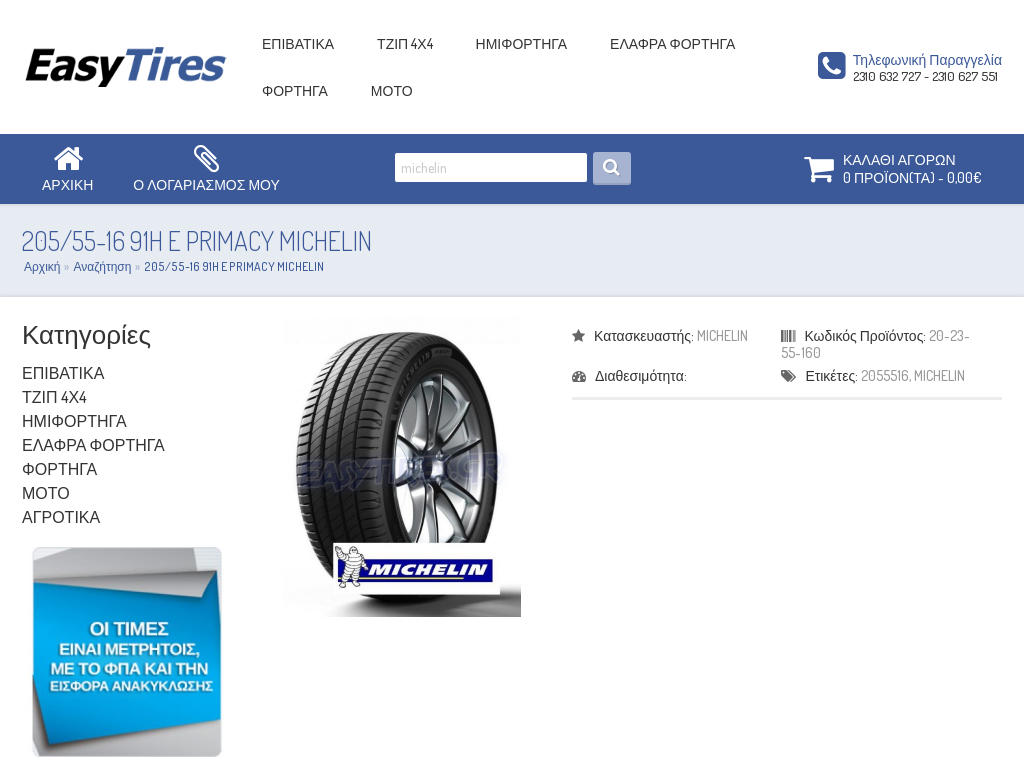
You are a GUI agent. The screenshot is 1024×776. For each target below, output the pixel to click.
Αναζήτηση (102, 266)
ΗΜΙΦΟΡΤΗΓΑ (522, 43)
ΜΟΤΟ (392, 90)
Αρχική (42, 266)
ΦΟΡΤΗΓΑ (295, 90)
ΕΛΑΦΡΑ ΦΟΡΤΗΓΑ (672, 43)
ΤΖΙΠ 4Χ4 (404, 43)
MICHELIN (722, 335)
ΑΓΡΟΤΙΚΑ (61, 517)
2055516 (885, 375)
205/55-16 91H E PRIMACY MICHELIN (234, 266)
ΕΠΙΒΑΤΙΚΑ (298, 43)
